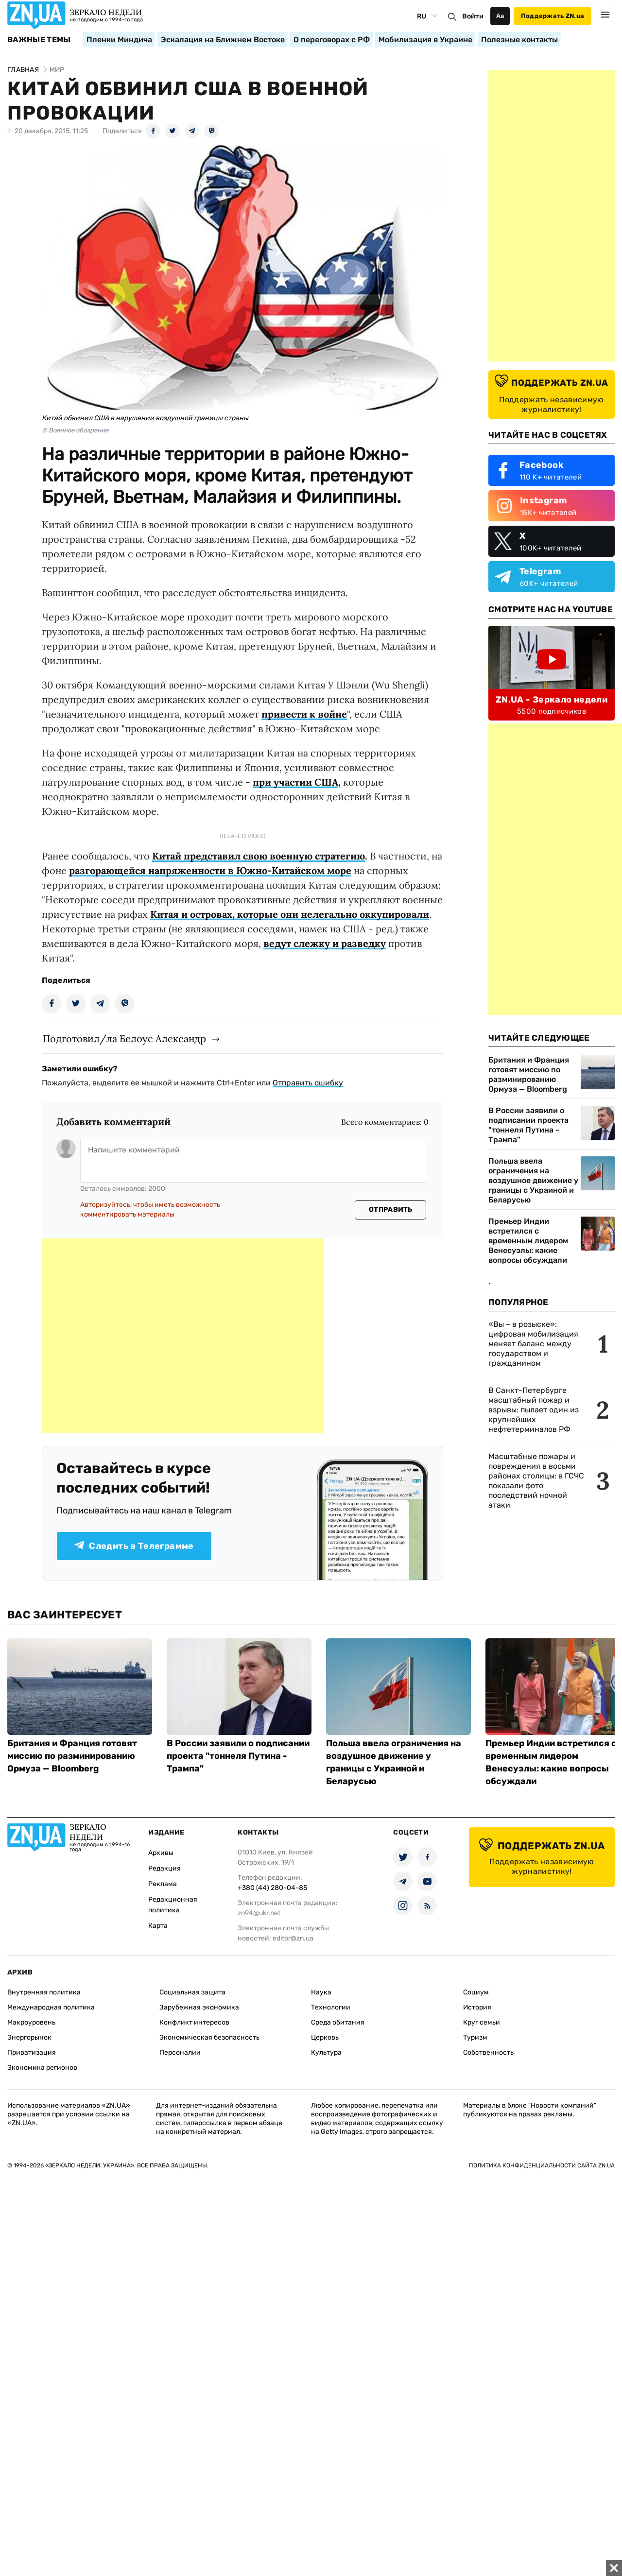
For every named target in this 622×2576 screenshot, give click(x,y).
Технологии (330, 2007)
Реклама (162, 1884)
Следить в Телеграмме (133, 1546)
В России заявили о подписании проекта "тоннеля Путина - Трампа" (528, 1125)
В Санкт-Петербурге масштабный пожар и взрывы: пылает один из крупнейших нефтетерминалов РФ (533, 1410)
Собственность (488, 2052)
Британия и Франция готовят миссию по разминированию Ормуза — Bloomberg (528, 1074)
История (477, 2007)
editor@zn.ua (293, 1938)
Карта (158, 1926)
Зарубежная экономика (199, 2007)
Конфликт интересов (194, 2022)
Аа (500, 15)
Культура (326, 2052)
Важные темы (39, 40)
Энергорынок (29, 2037)
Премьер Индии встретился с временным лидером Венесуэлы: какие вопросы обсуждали (528, 1241)
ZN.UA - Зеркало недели (551, 699)
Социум (476, 1992)
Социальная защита (192, 1992)
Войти (473, 16)
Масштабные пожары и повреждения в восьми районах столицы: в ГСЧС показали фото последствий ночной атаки (536, 1481)
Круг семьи (481, 2022)
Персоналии (180, 2052)
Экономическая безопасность (209, 2037)
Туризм (475, 2037)
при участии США (295, 782)
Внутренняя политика (44, 1992)
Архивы (160, 1853)
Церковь (325, 2037)
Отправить (391, 1209)
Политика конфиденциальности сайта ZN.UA (542, 2165)
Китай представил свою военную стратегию (258, 856)
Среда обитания (337, 2022)
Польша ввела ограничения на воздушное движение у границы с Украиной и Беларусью (533, 1180)
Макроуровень (31, 2022)
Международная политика (51, 2007)
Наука (321, 1992)
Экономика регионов (42, 2067)
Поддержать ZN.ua (552, 15)
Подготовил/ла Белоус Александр (124, 1038)
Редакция (164, 1868)
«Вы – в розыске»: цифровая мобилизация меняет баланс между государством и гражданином (533, 1344)
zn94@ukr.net (259, 1913)
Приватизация (31, 2052)
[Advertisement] (183, 1335)
